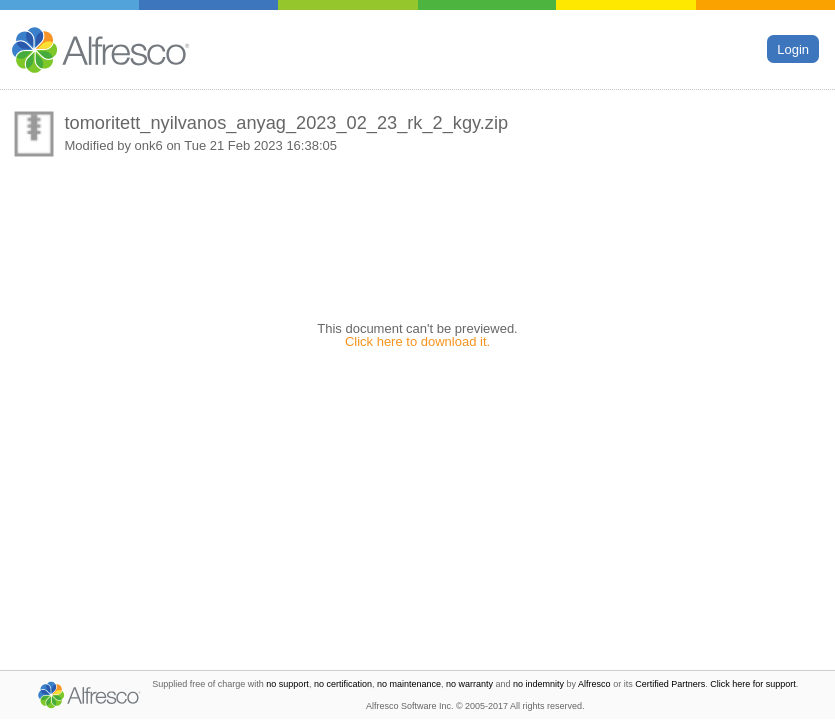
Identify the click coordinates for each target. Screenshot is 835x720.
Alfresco (594, 684)
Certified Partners (670, 684)
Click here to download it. (417, 341)
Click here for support (753, 684)
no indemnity (538, 684)
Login (793, 48)
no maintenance (409, 684)
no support (287, 684)
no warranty (469, 684)
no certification (343, 684)
